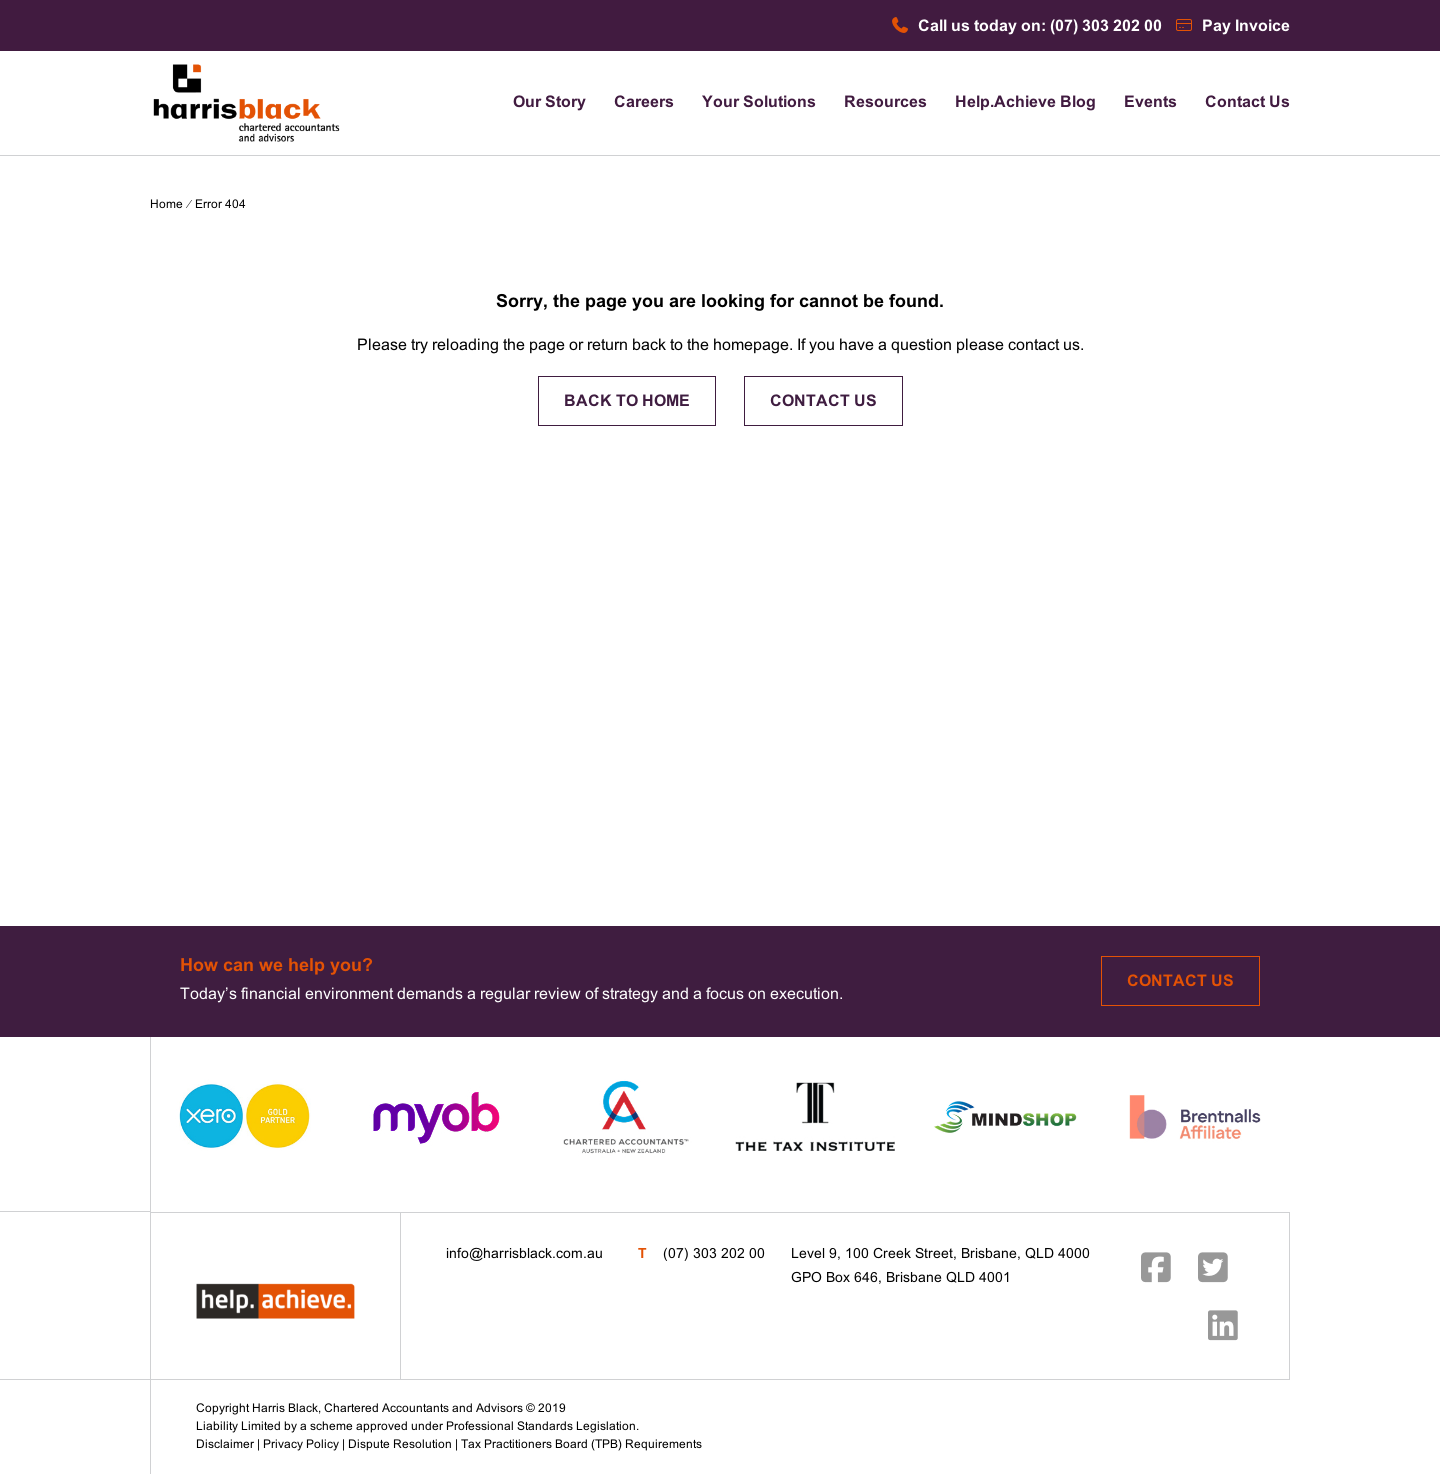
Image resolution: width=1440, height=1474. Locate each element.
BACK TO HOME (627, 401)
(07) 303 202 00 (714, 1254)
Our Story (549, 102)
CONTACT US (823, 401)
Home (166, 205)
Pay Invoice (1232, 26)
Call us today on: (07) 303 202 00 (1026, 26)
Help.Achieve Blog (1025, 102)
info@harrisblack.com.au (524, 1254)
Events (1150, 102)
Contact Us (1247, 102)
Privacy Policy (301, 1445)
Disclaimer (225, 1445)
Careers (644, 102)
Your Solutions (759, 102)
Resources (885, 102)
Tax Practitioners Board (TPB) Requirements (581, 1445)
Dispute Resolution (400, 1445)
